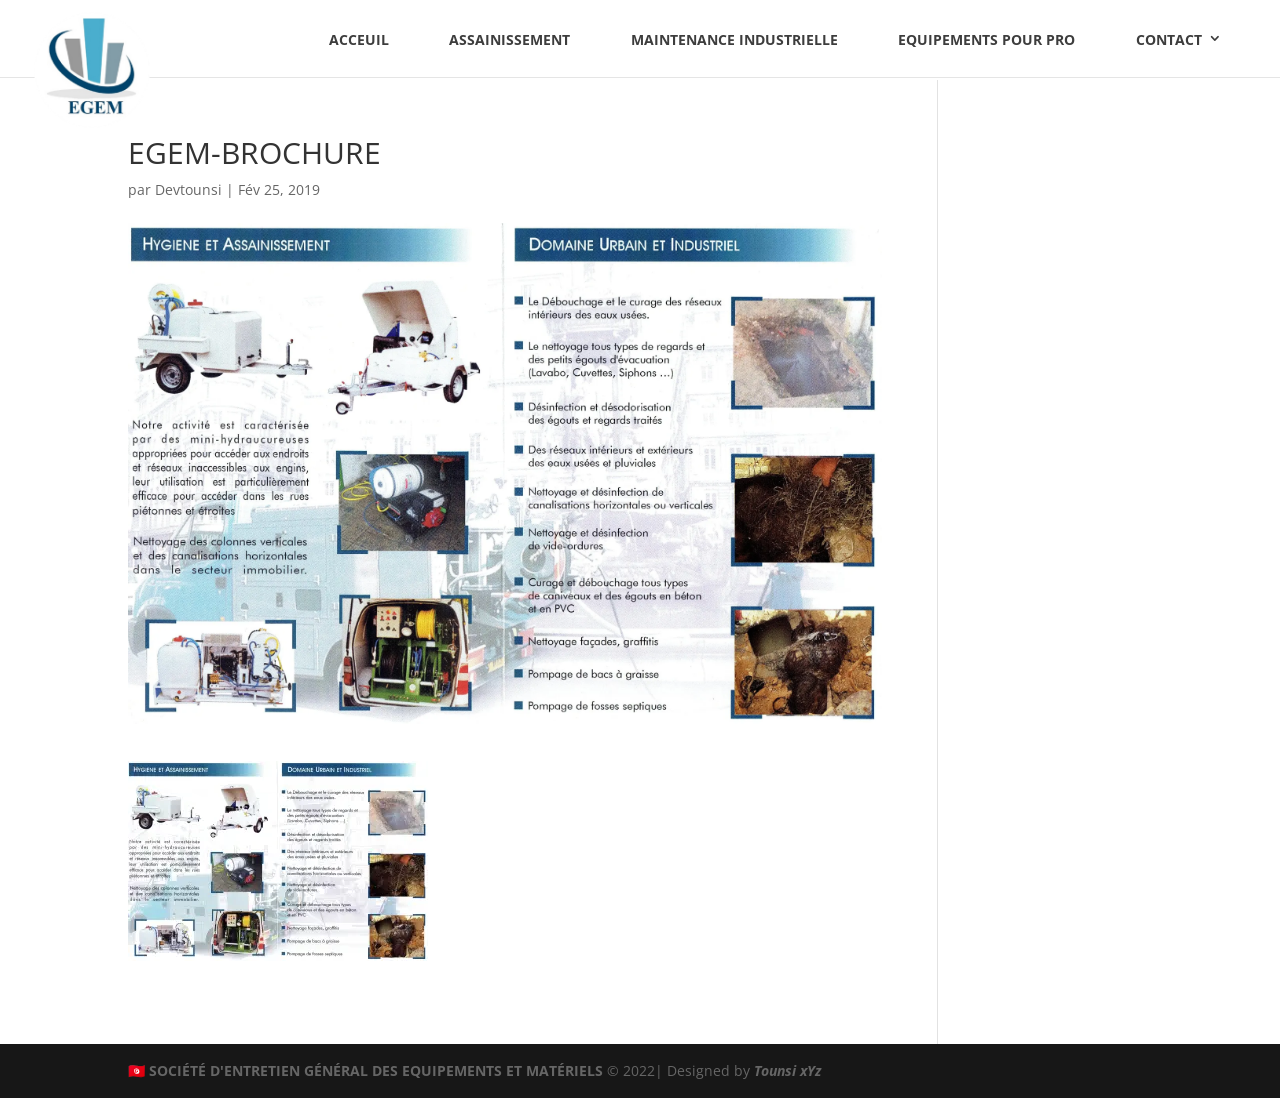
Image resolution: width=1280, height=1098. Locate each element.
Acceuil (359, 39)
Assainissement (509, 39)
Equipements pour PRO (986, 39)
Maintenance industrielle (734, 39)
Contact (1169, 39)
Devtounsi (188, 189)
